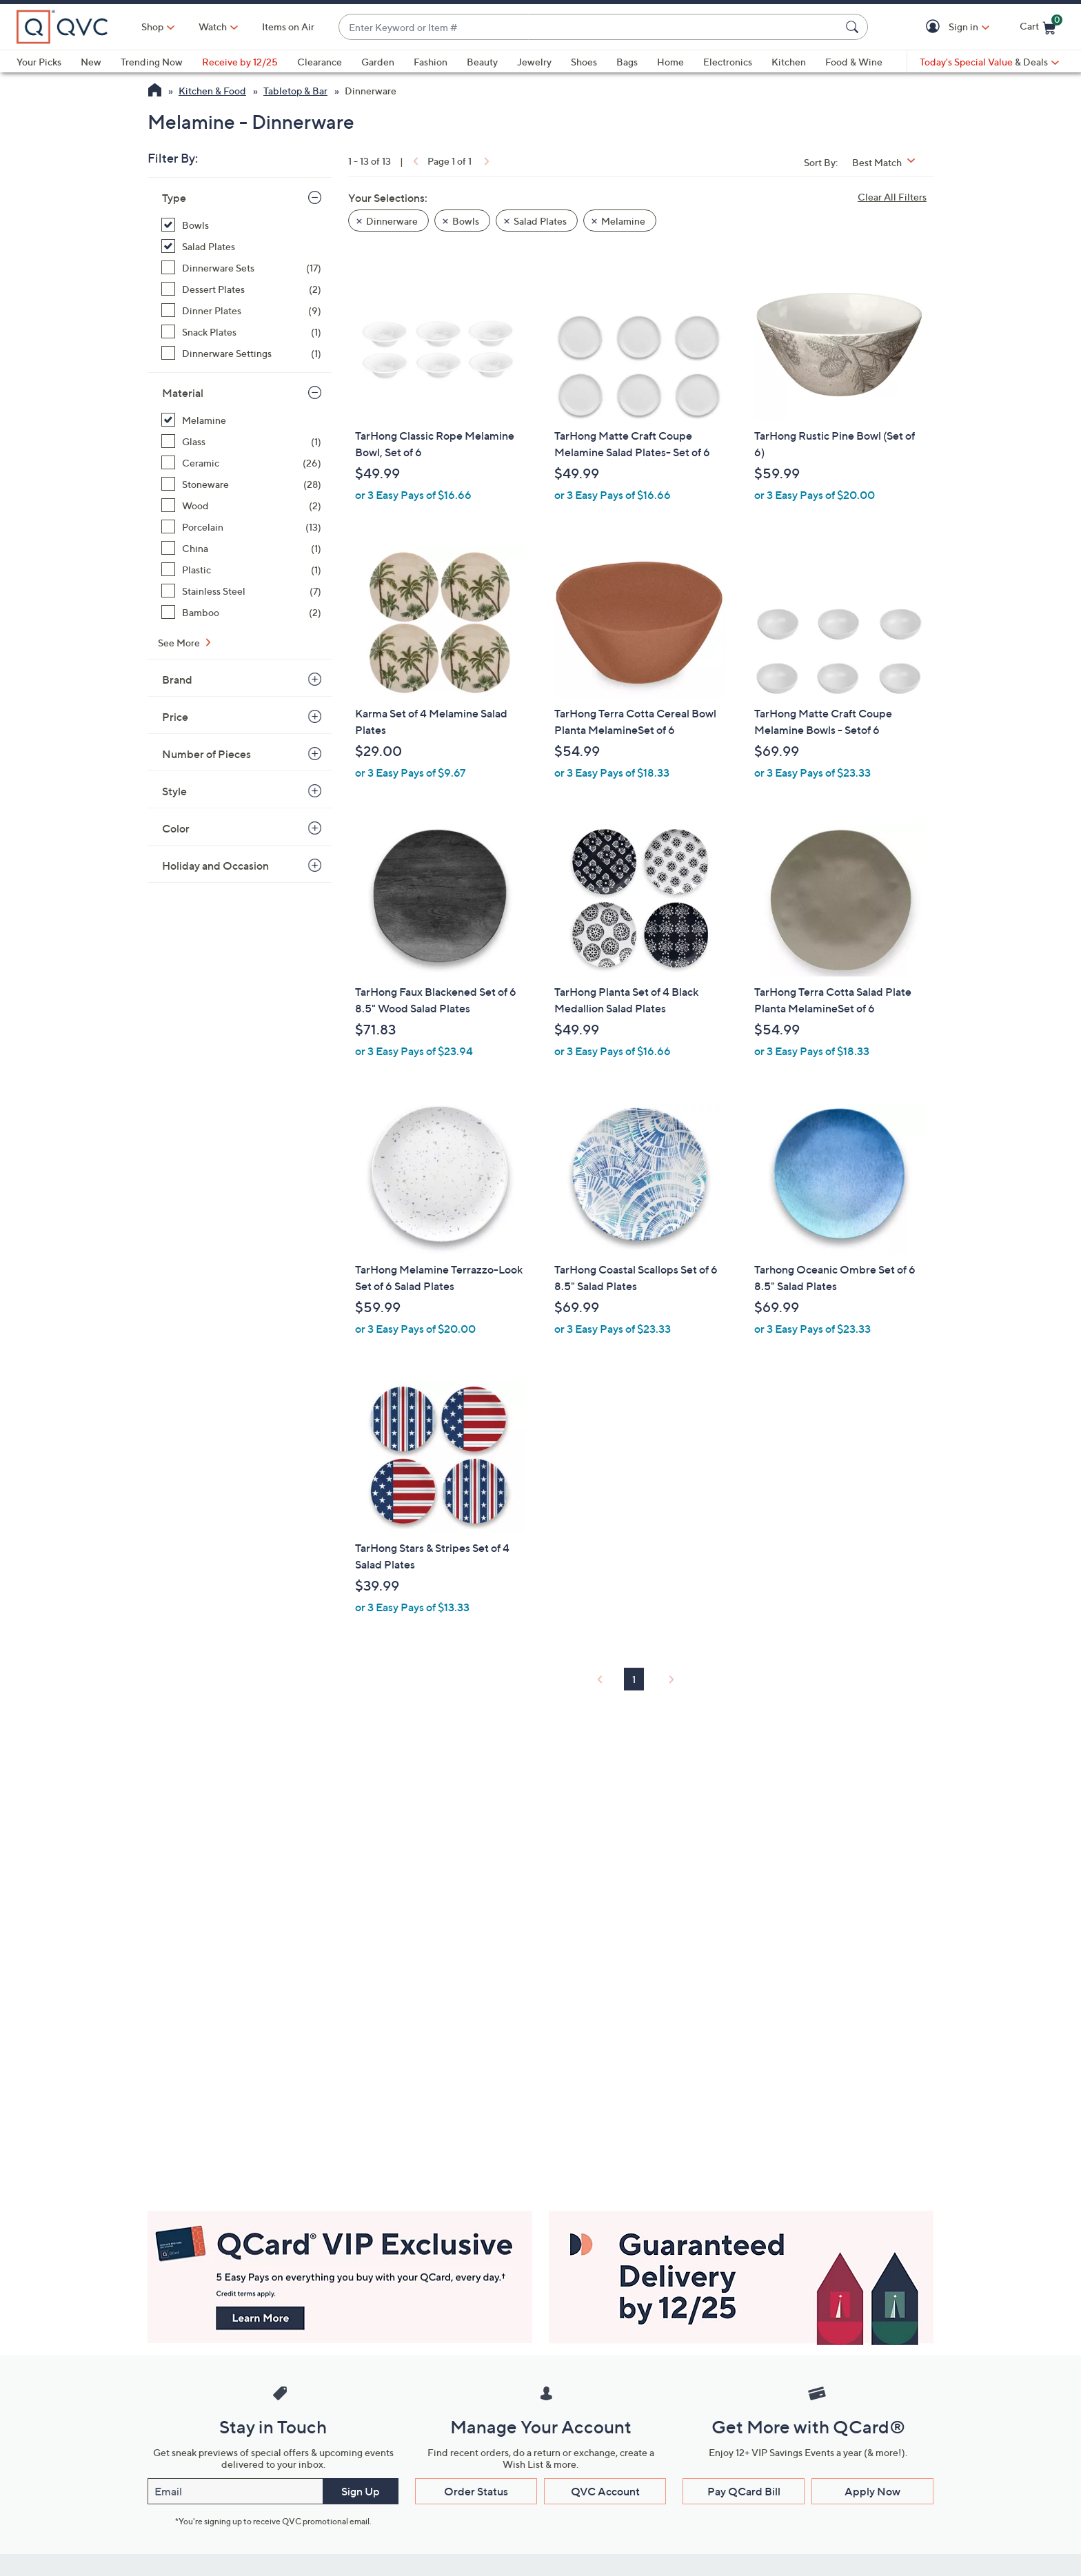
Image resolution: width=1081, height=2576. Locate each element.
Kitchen (788, 62)
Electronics (727, 62)
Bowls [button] (465, 221)
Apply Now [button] (872, 2491)
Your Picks (39, 62)
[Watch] (213, 27)
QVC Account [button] (605, 2491)
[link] (414, 161)
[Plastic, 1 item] (241, 569)
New (91, 62)
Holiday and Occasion (215, 865)
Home (670, 62)
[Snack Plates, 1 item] (241, 332)
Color (176, 828)
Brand (177, 679)
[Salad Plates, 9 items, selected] (241, 246)
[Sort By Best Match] (889, 162)
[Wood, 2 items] (241, 505)
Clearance (319, 62)
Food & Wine (853, 62)
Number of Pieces (206, 754)
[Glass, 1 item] (241, 441)
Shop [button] (152, 26)
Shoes (584, 62)
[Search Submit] (854, 26)
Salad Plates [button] (540, 221)
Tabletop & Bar (295, 90)
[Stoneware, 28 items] (241, 484)
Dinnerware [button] (392, 221)
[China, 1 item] (241, 548)
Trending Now (152, 62)
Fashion (430, 62)
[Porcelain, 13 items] (241, 527)
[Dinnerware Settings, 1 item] (241, 353)
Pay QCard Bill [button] (743, 2491)
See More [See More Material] (180, 642)
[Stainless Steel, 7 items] (241, 591)
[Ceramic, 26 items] (241, 463)
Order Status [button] (476, 2491)
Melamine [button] (623, 221)
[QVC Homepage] (154, 91)
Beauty (482, 62)
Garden (377, 62)
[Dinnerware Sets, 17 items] (241, 267)
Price (175, 717)
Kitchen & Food (212, 90)
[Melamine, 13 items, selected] (241, 420)
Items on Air (288, 26)
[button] (935, 27)
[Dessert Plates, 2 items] (241, 289)
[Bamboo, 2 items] (241, 612)
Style (174, 791)
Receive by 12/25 (240, 62)
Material (182, 393)
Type (174, 198)
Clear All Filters (892, 197)
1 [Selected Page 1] (634, 1679)
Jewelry (534, 62)
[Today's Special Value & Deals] (989, 62)
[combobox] (589, 27)
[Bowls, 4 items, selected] (241, 225)
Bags (627, 62)
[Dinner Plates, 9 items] (241, 310)
